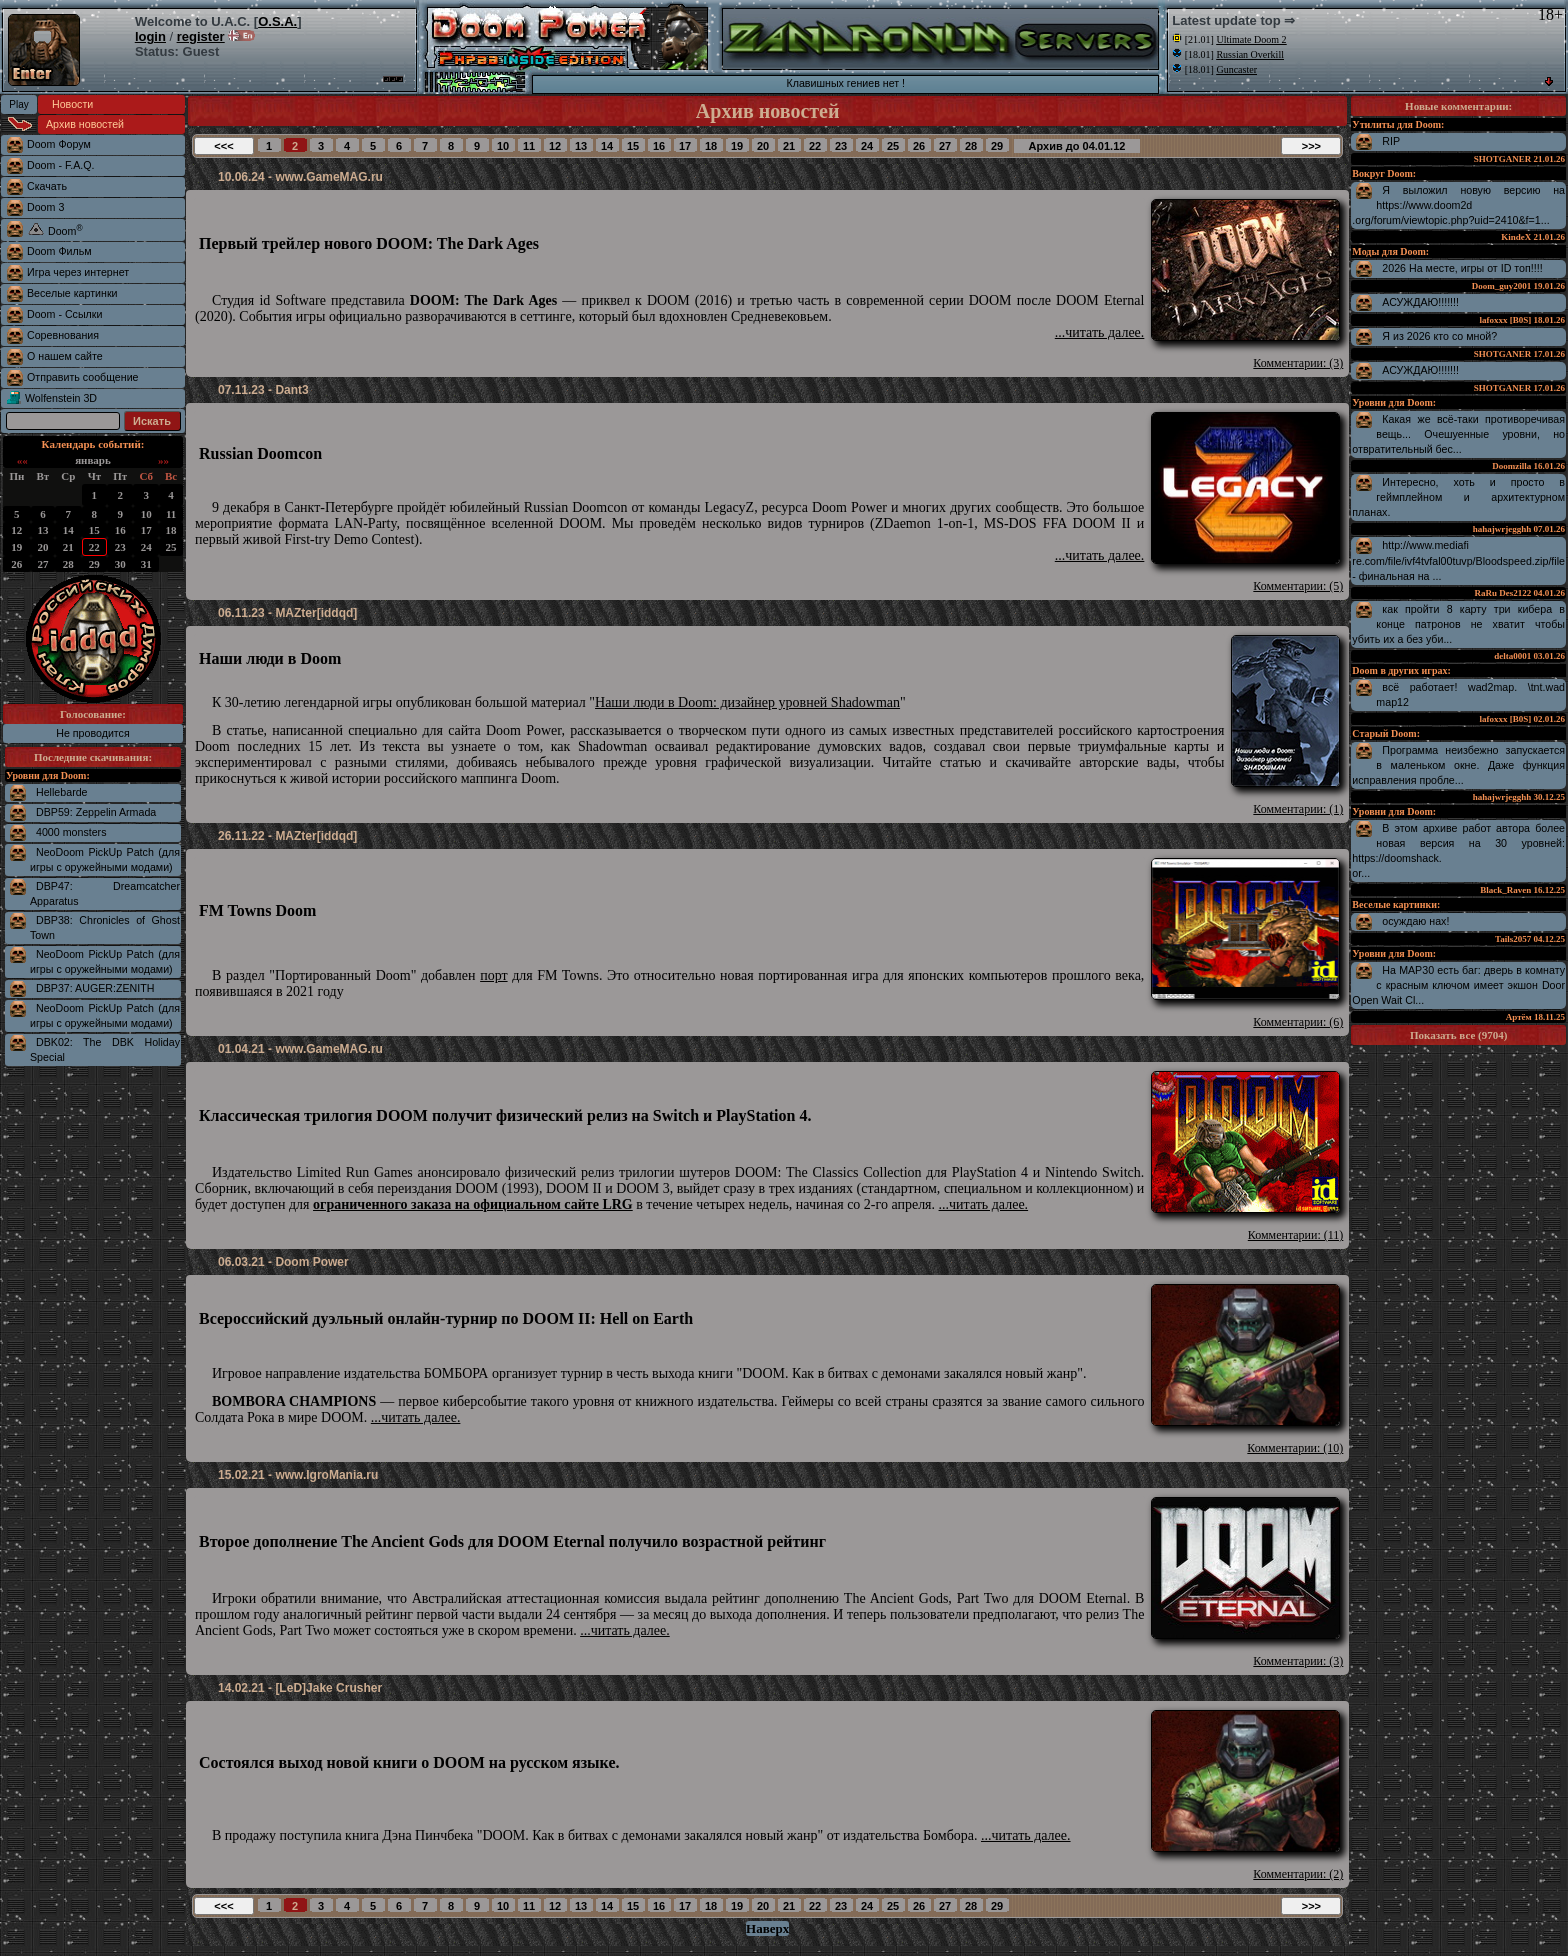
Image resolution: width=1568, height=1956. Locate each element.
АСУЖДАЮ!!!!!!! (1420, 302)
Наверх (767, 1928)
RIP (1391, 141)
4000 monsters (71, 832)
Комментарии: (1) (1298, 809)
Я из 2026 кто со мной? (1439, 336)
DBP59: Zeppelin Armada (96, 812)
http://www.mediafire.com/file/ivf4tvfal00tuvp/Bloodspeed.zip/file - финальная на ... (1458, 560)
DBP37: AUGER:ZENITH (95, 988)
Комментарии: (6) (1298, 1022)
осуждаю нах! (1415, 921)
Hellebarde (62, 792)
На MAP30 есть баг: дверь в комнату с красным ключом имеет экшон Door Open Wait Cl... (1458, 985)
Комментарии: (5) (1298, 586)
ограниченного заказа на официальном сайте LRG (473, 1204)
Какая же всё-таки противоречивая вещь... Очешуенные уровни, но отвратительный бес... (1458, 434)
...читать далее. (1100, 332)
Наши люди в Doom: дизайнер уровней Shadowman (747, 702)
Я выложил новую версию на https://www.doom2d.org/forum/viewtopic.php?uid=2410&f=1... (1458, 205)
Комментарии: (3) (1298, 363)
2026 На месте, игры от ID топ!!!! (1462, 268)
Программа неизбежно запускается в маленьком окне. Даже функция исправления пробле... (1458, 765)
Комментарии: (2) (1298, 1874)
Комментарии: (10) (1295, 1448)
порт (493, 975)
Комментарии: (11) (1296, 1235)
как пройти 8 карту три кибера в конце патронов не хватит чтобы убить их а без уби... (1458, 624)
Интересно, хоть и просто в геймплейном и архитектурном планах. (1458, 497)
